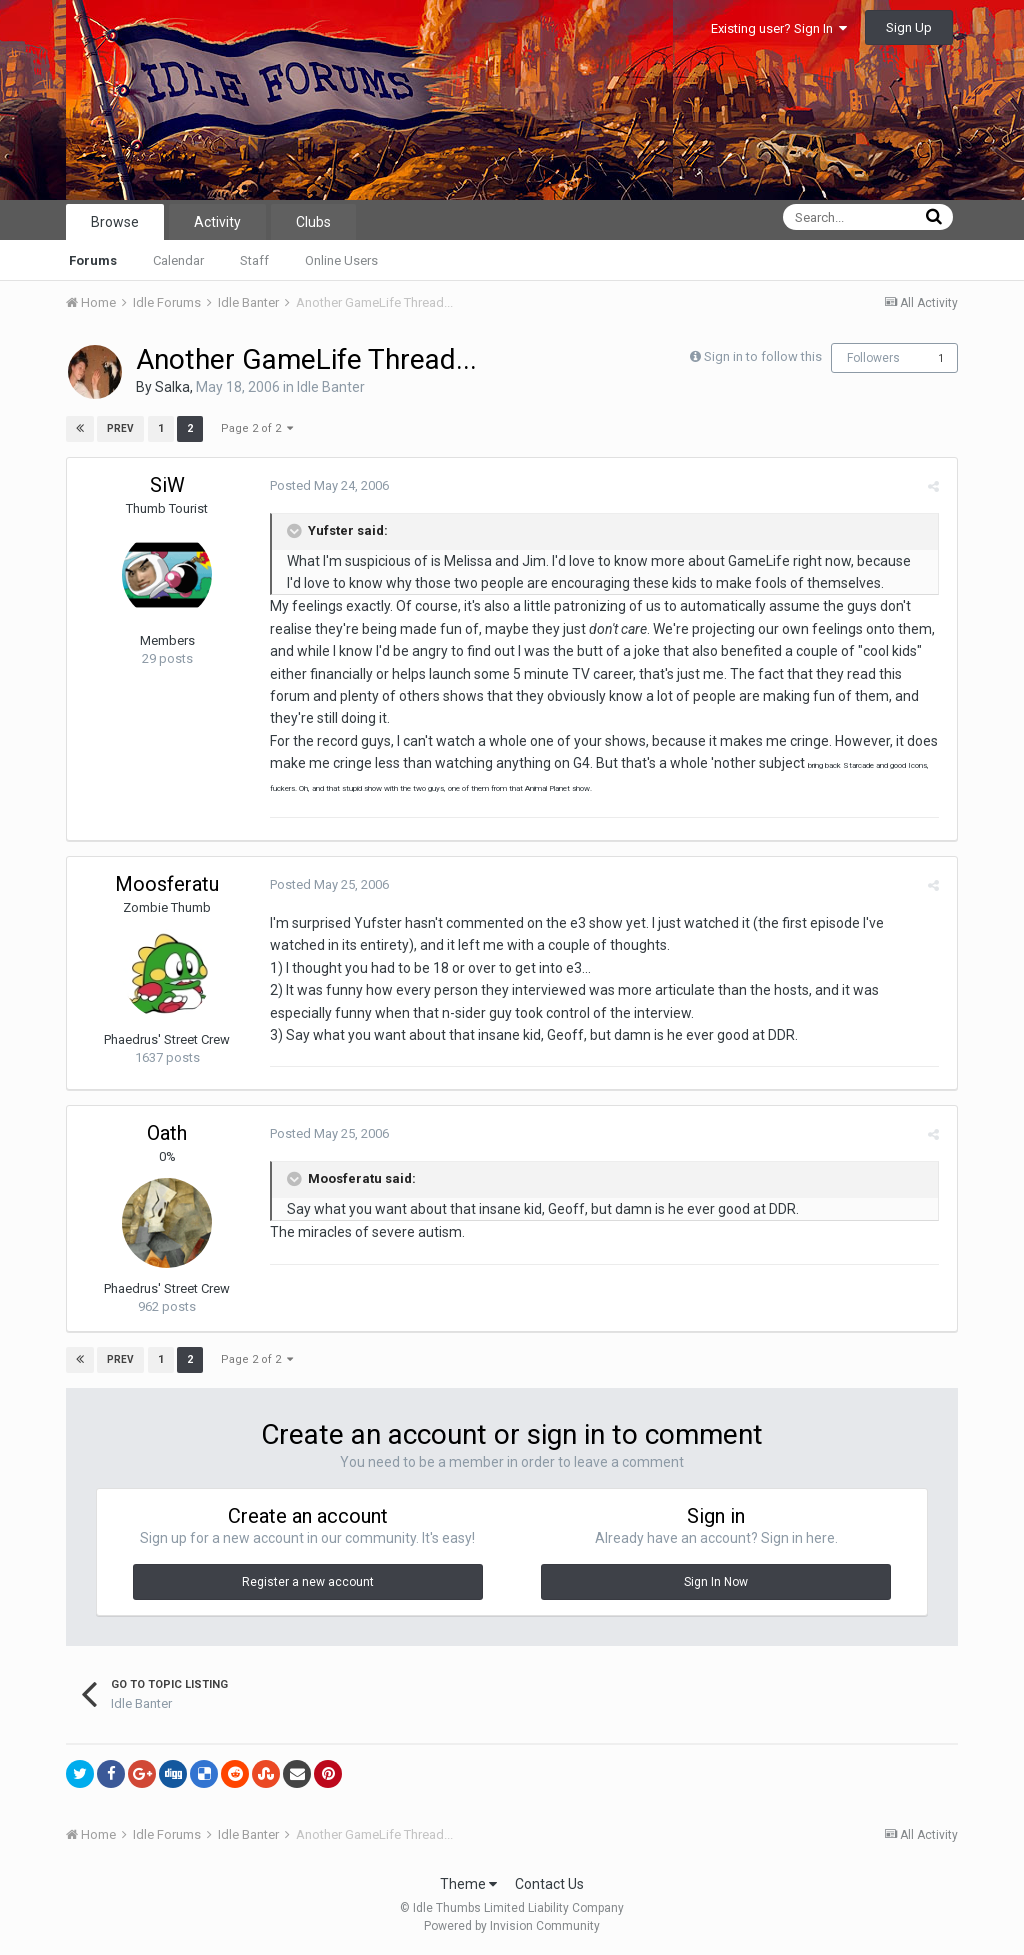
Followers (873, 358)
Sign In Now (716, 1582)
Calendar (178, 260)
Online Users (341, 260)
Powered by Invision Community (512, 1926)
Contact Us (549, 1884)
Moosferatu (167, 884)
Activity (217, 222)
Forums (93, 260)
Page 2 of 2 (256, 428)
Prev (120, 428)
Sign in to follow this (763, 356)
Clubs (313, 222)
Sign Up (909, 27)
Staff (254, 260)
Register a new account (308, 1582)
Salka (172, 387)
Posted (326, 485)
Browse (115, 222)
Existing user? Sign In (779, 28)
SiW (167, 485)
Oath (167, 1133)
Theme (468, 1884)
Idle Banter (331, 387)
